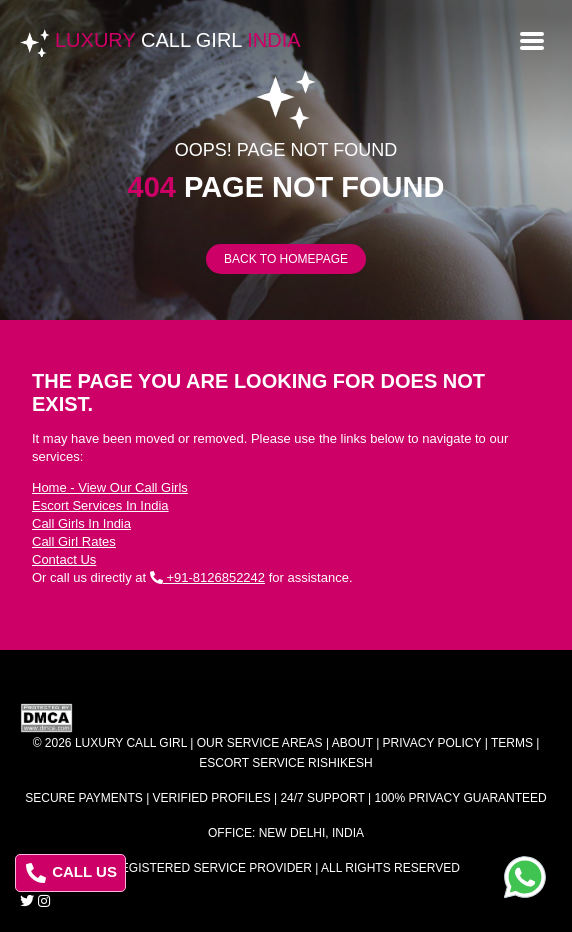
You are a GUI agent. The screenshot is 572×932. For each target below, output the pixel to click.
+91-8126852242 (207, 577)
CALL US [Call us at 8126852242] (71, 873)
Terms (512, 743)
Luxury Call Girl (131, 743)
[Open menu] (532, 39)
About (352, 743)
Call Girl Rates (74, 541)
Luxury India (178, 40)
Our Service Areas (260, 743)
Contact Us (64, 559)
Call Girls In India (81, 523)
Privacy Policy (432, 743)
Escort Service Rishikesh (285, 763)
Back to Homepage (286, 259)
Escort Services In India (100, 505)
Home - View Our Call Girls (110, 487)
